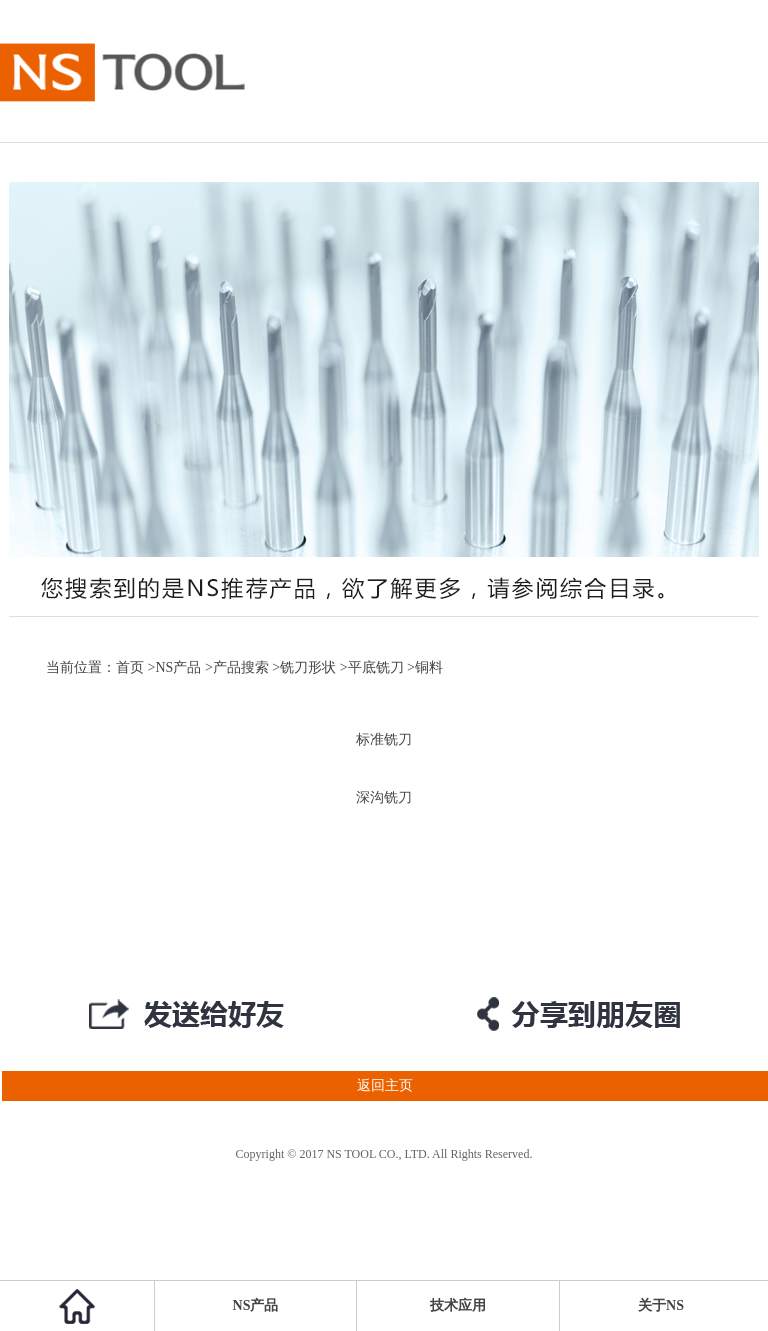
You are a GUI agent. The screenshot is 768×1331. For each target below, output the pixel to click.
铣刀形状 (308, 667)
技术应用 (458, 1305)
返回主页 (206, 1086)
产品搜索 (241, 667)
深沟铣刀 (384, 797)
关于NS (661, 1305)
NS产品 (178, 667)
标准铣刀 (384, 739)
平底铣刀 (376, 667)
